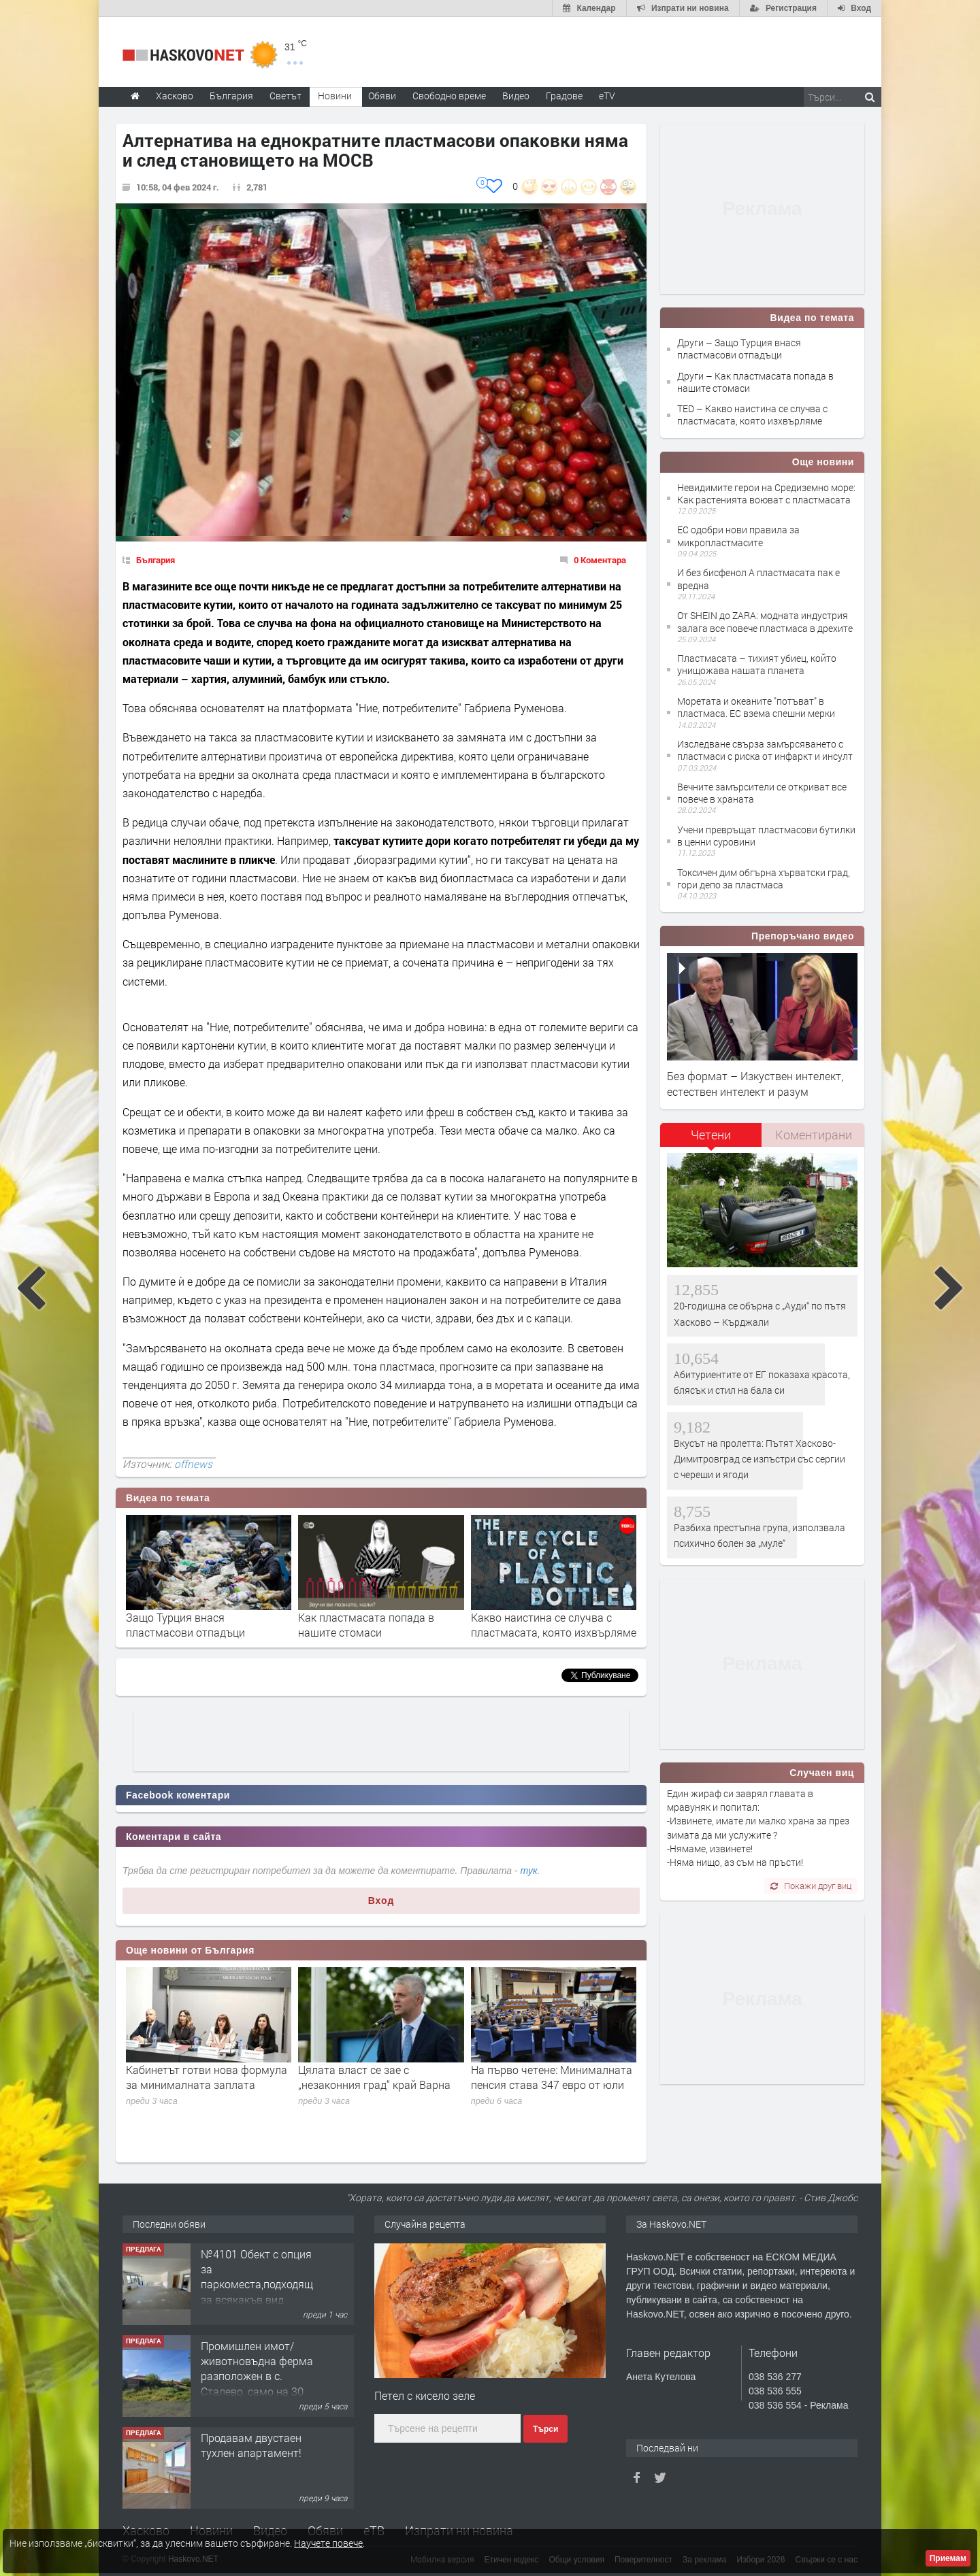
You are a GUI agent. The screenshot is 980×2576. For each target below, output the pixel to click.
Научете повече (328, 2543)
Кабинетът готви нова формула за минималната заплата (206, 2077)
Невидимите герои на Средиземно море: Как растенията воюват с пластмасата (766, 493)
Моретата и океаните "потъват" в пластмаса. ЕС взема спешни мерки (756, 707)
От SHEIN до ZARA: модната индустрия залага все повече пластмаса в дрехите (765, 621)
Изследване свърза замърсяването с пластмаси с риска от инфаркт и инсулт (765, 750)
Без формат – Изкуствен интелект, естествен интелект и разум (755, 1083)
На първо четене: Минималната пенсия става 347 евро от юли (551, 2077)
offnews (193, 1464)
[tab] (711, 1139)
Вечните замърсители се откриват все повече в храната (762, 792)
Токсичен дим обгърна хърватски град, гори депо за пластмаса (763, 878)
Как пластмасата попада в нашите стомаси (366, 1624)
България (155, 560)
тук (529, 1870)
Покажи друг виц (810, 1885)
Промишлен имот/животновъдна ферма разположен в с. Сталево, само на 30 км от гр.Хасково (257, 2376)
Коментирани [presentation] (813, 1134)
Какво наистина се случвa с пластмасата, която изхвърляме (553, 1624)
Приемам (948, 2558)
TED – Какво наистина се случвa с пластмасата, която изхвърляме (752, 414)
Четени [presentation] (711, 1134)
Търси (545, 2429)
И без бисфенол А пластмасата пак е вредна (758, 578)
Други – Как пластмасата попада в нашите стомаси (755, 382)
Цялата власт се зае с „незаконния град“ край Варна (374, 2077)
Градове (564, 95)
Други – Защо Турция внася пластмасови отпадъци (739, 348)
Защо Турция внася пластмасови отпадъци (185, 1624)
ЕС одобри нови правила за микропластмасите (738, 535)
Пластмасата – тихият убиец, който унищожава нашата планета (756, 664)
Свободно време (449, 95)
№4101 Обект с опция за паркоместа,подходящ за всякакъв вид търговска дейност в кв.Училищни (257, 2292)
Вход (381, 1900)
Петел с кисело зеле (424, 2395)
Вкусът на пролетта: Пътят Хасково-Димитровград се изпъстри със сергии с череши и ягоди (759, 1459)
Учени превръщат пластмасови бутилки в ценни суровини (766, 835)
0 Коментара (600, 560)
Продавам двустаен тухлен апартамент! (251, 2445)
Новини (335, 95)
